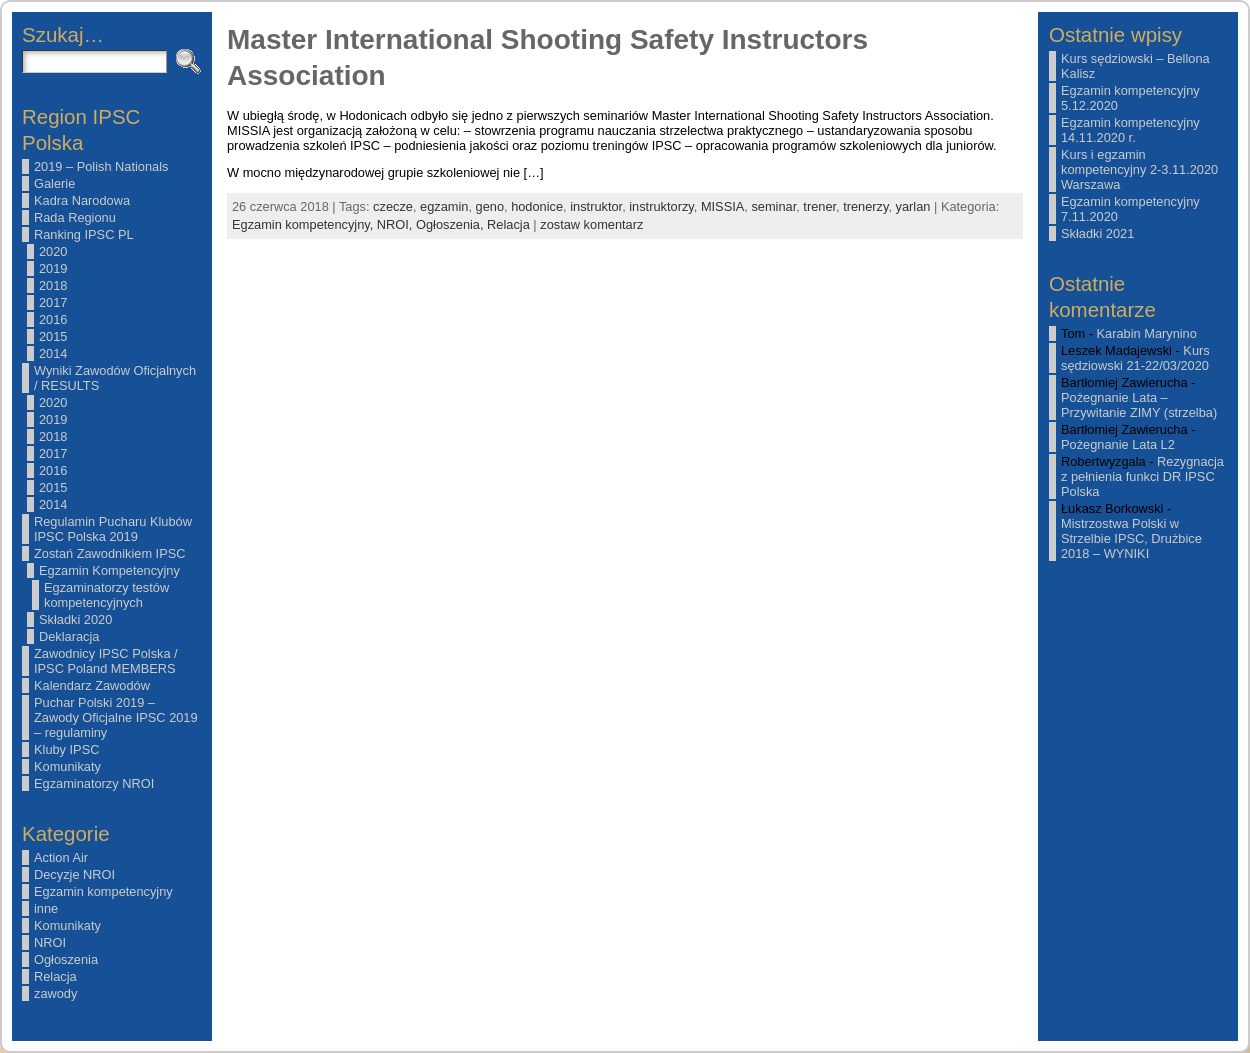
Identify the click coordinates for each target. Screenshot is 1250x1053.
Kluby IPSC (66, 749)
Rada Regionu (75, 217)
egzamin (444, 206)
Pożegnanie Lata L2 (1118, 444)
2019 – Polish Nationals (101, 166)
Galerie (54, 183)
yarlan (913, 206)
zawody (55, 993)
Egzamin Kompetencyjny (109, 570)
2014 (53, 353)
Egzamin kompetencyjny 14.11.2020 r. (1130, 130)
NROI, (396, 224)
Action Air (61, 857)
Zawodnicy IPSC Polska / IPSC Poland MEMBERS (106, 661)
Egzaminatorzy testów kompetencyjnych (106, 595)
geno (490, 206)
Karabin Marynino (1147, 333)
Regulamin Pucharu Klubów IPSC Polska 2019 (113, 529)
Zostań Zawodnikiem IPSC (110, 553)
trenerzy (865, 206)
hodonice (537, 206)
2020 (53, 251)
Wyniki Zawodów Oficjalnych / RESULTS (115, 378)
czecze (393, 206)
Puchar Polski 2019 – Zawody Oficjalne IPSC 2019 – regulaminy (116, 717)
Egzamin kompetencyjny (103, 891)
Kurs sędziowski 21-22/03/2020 (1135, 358)
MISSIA (722, 206)
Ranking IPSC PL (84, 234)
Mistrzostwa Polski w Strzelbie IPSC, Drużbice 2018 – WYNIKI (1131, 538)
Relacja (55, 976)
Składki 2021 (1097, 233)
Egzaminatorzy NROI (94, 783)
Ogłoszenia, (451, 224)
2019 (53, 268)
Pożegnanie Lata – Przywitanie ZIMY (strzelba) (1139, 405)
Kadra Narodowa (82, 200)
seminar (773, 206)
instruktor (596, 206)
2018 (53, 285)
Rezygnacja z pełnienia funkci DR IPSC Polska (1142, 476)
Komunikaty (67, 766)
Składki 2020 (75, 619)
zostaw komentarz (591, 224)
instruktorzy (661, 206)
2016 (53, 319)
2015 (53, 336)
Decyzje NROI (74, 874)
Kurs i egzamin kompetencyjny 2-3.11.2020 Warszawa (1139, 169)
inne (46, 908)
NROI (50, 942)
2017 (53, 302)
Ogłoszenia (66, 959)
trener (819, 206)
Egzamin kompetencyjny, (304, 224)
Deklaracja (69, 636)
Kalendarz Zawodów (92, 685)
